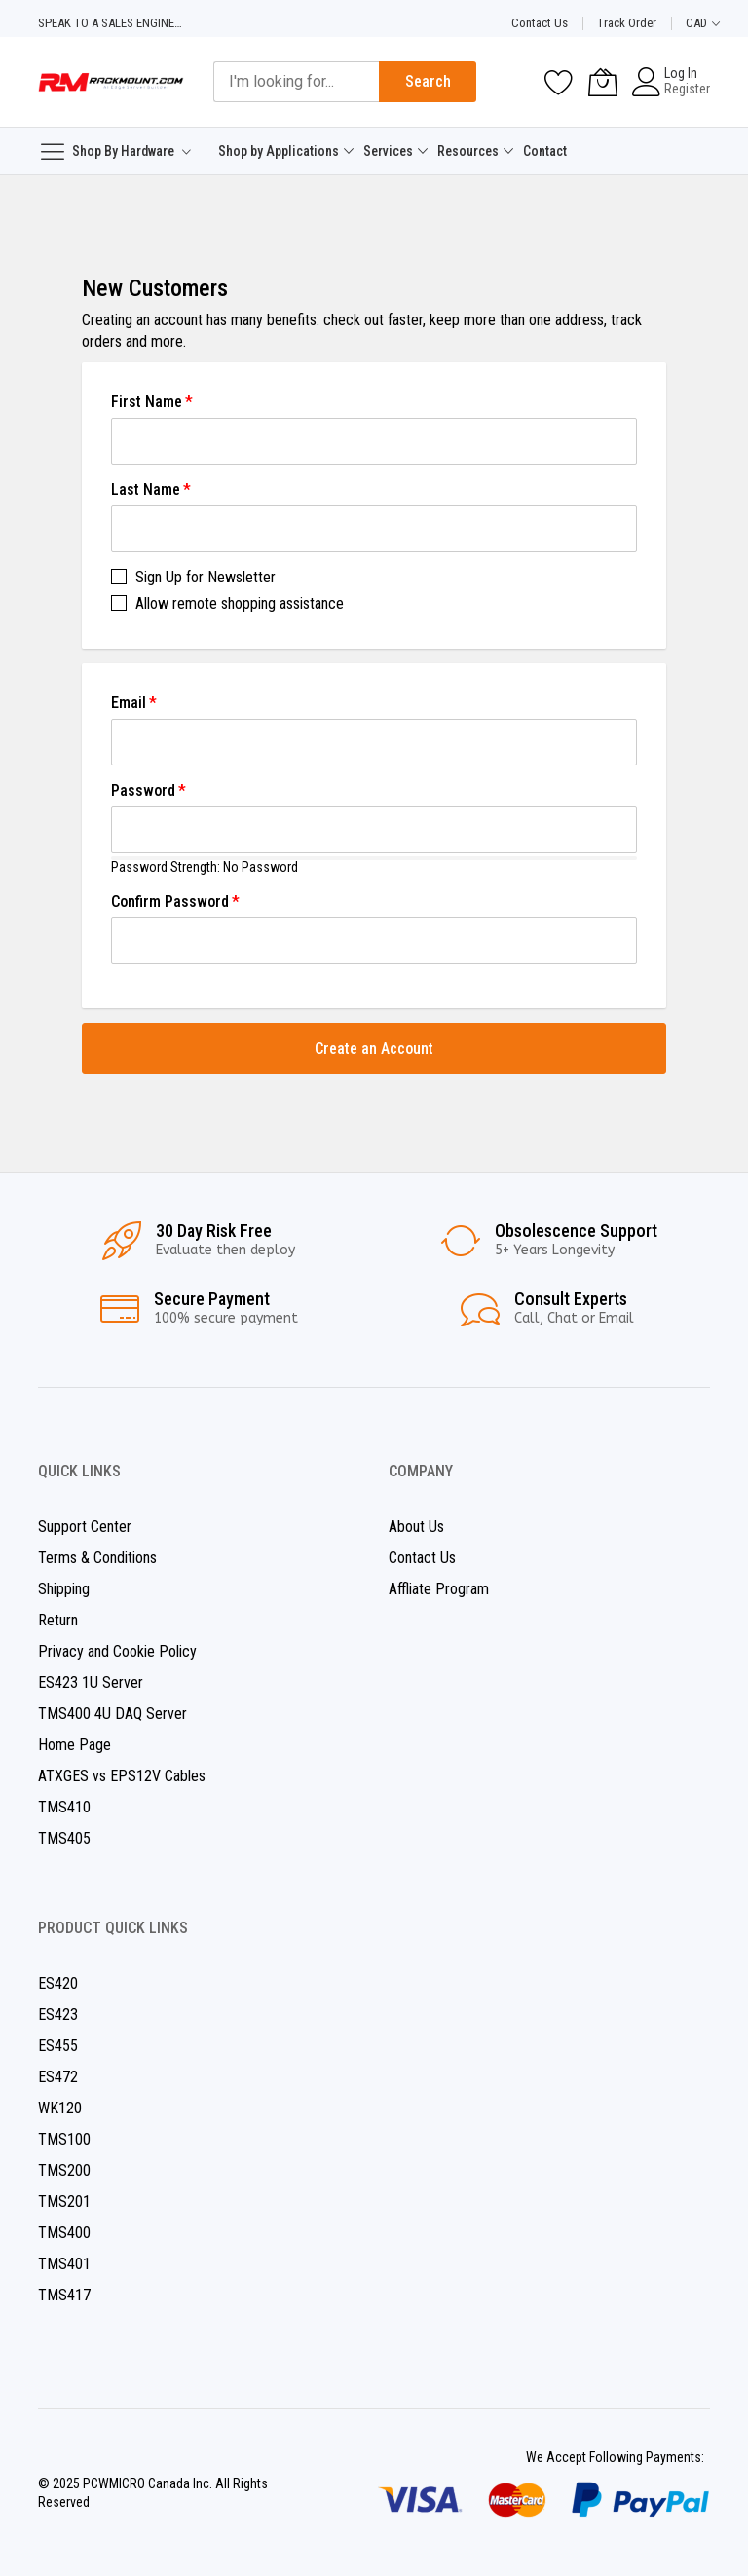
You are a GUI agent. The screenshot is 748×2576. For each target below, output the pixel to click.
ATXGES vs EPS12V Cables (122, 1776)
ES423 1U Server (90, 1682)
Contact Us (539, 23)
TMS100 (64, 2139)
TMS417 (64, 2295)
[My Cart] (602, 81)
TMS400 (64, 2232)
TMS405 (64, 1838)
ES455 (58, 2045)
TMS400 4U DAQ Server (112, 1713)
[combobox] (296, 81)
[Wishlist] (559, 81)
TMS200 (64, 2170)
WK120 (60, 2108)
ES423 (58, 2014)
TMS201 (64, 2201)
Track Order (626, 23)
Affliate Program (439, 1589)
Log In (680, 73)
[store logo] (111, 81)
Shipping (64, 1589)
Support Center (84, 1526)
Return (58, 1620)
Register (687, 88)
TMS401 (64, 2264)
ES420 (58, 1983)
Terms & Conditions (97, 1558)
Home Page (74, 1745)
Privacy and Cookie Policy (117, 1651)
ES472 (58, 2077)
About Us (416, 1526)
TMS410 (64, 1807)
